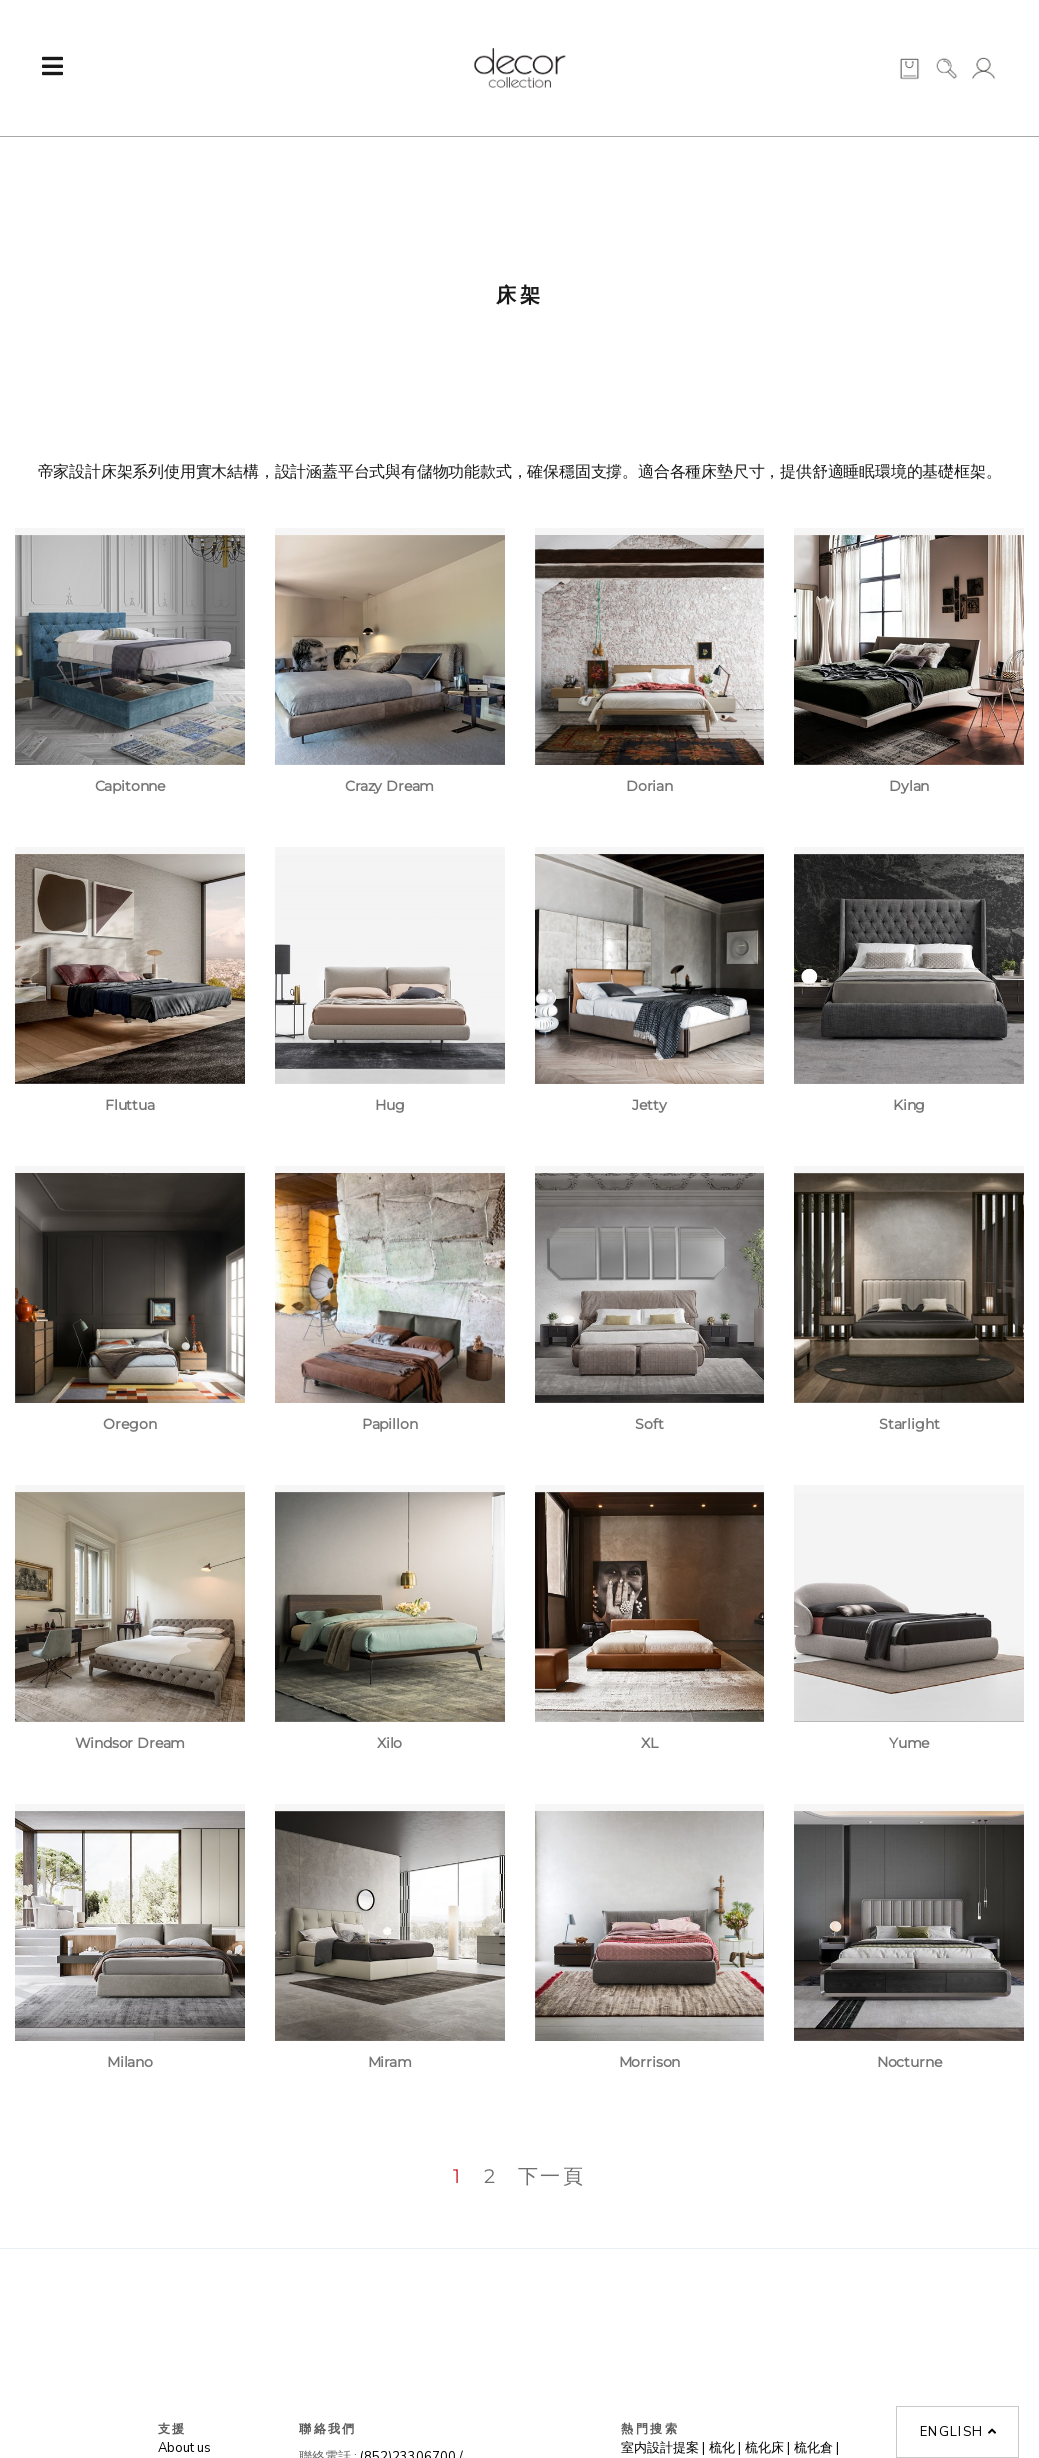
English (958, 2432)
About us (184, 2448)
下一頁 (552, 2176)
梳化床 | (767, 2448)
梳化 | (725, 2448)
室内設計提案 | (663, 2448)
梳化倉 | (816, 2448)
